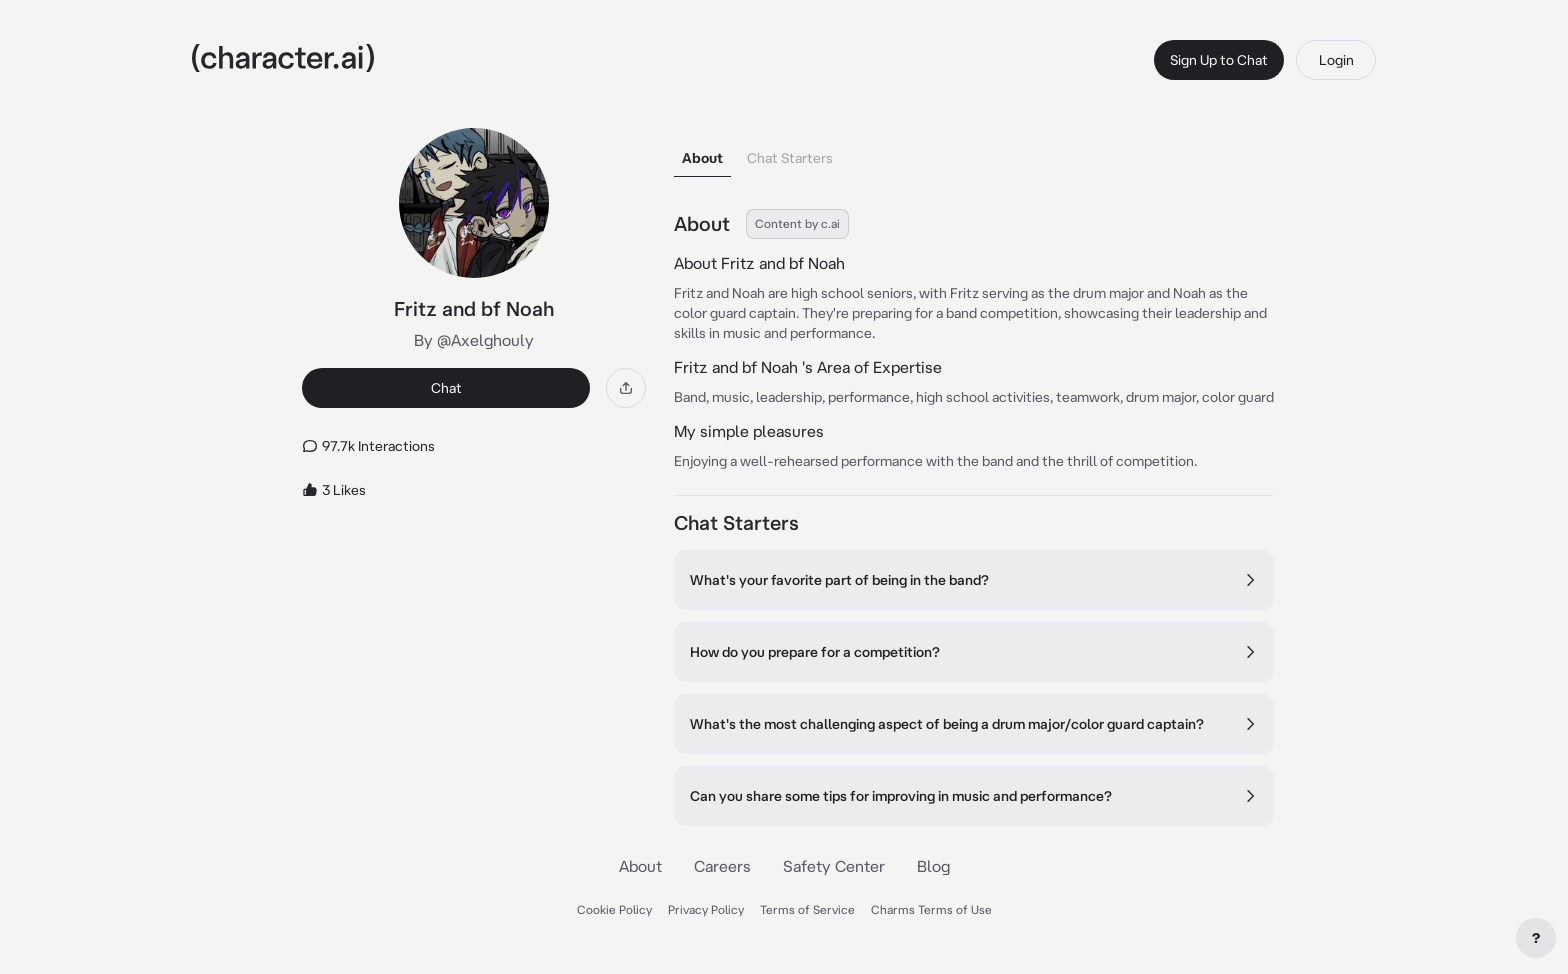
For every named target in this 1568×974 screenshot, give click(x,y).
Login (1336, 60)
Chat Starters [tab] (790, 158)
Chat (446, 388)
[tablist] (974, 152)
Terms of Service (807, 909)
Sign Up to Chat (1219, 60)
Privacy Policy (706, 909)
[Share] (626, 388)
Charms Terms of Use (931, 909)
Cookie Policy (614, 909)
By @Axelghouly (474, 340)
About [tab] (702, 158)
